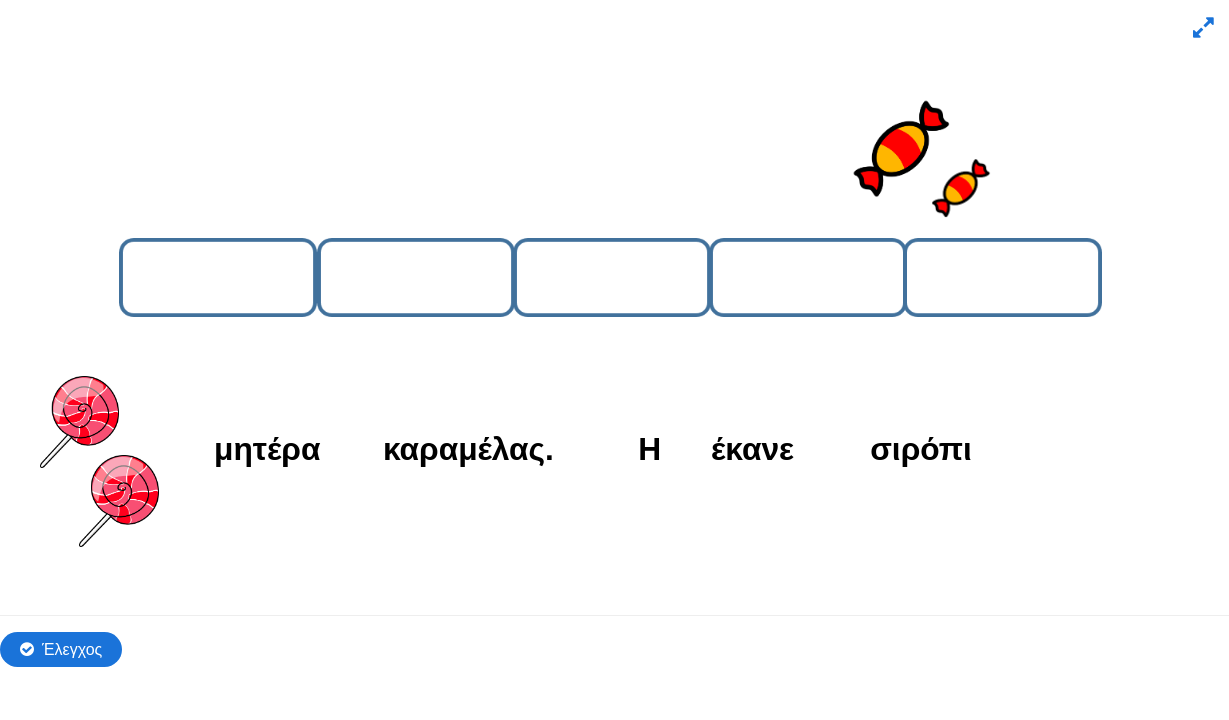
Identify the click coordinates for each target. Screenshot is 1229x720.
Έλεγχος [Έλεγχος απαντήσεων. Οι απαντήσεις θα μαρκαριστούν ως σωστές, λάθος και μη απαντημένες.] (72, 649)
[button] (1201, 28)
